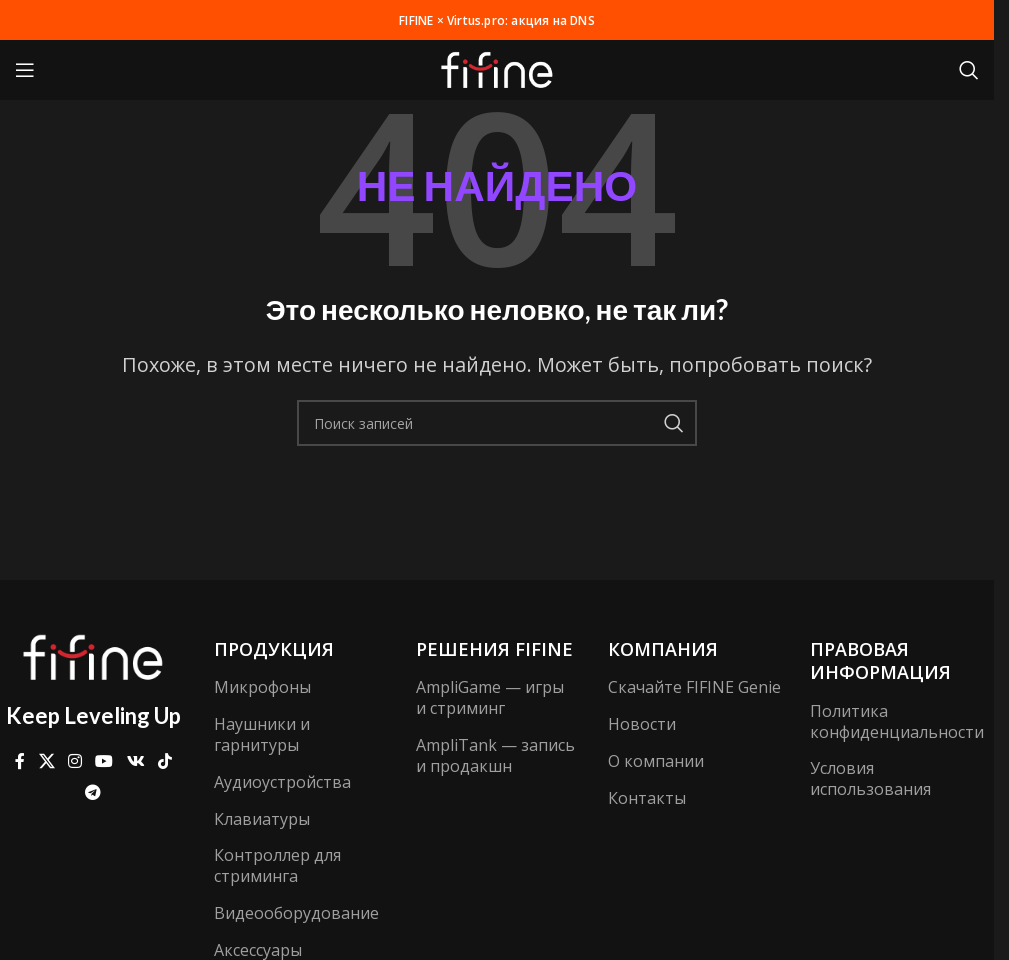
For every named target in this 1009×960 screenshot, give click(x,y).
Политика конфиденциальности (897, 721)
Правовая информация (880, 660)
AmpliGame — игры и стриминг (490, 697)
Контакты (647, 798)
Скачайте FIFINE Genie (694, 687)
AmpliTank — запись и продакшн (495, 755)
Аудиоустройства (282, 782)
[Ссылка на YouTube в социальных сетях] (104, 762)
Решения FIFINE (494, 649)
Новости (642, 724)
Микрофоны (262, 687)
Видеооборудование (295, 913)
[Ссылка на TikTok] (164, 762)
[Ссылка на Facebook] (20, 762)
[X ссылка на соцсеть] (46, 762)
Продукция (274, 649)
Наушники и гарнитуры (262, 734)
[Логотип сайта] (497, 68)
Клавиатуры (262, 819)
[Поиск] (969, 70)
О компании (656, 761)
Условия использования (870, 778)
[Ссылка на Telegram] (93, 792)
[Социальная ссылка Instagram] (74, 762)
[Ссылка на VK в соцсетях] (135, 762)
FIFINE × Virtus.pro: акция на (497, 19)
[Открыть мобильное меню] (25, 70)
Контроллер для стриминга (277, 865)
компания (663, 649)
